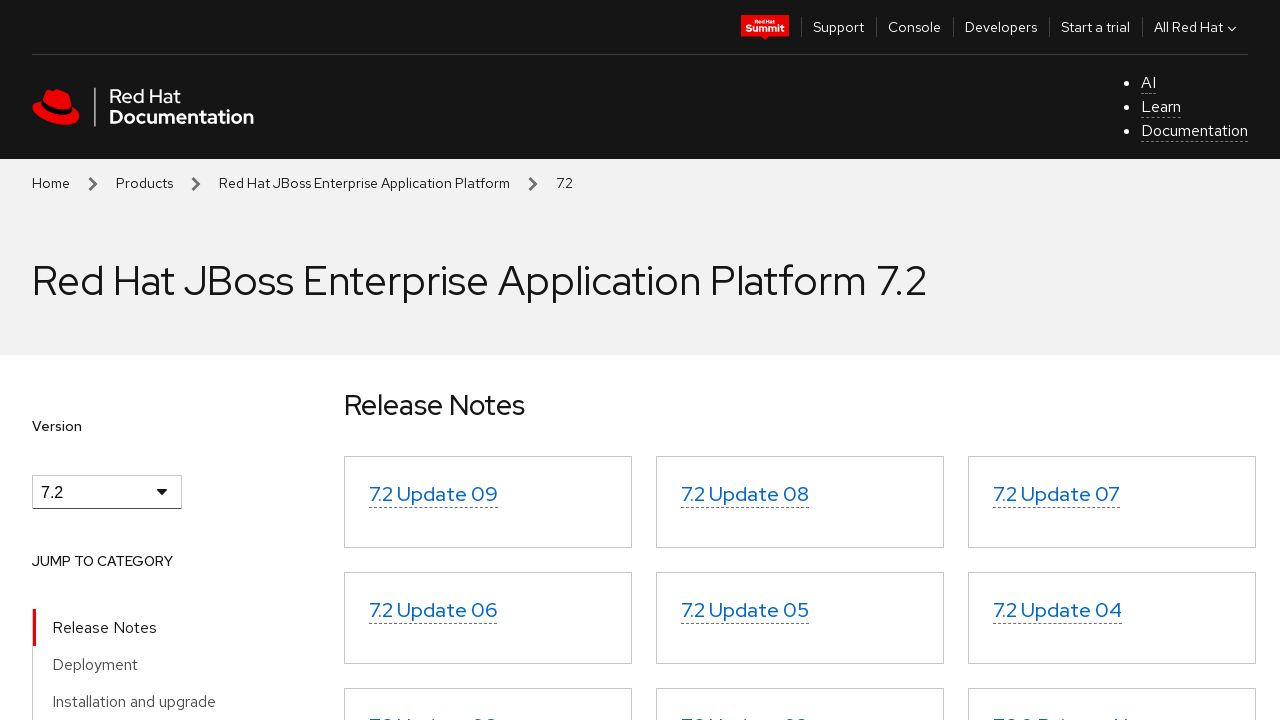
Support (838, 27)
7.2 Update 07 (1056, 494)
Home (51, 183)
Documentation (1194, 130)
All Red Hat (1197, 27)
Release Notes (104, 627)
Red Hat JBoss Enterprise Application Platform (364, 183)
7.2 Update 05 (745, 610)
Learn (1161, 106)
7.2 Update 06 (433, 610)
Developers (1001, 27)
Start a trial (1095, 27)
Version (57, 426)
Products (144, 183)
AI (1148, 82)
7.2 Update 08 (745, 494)
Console (914, 27)
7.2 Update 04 (1057, 610)
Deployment (95, 664)
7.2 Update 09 (433, 494)
